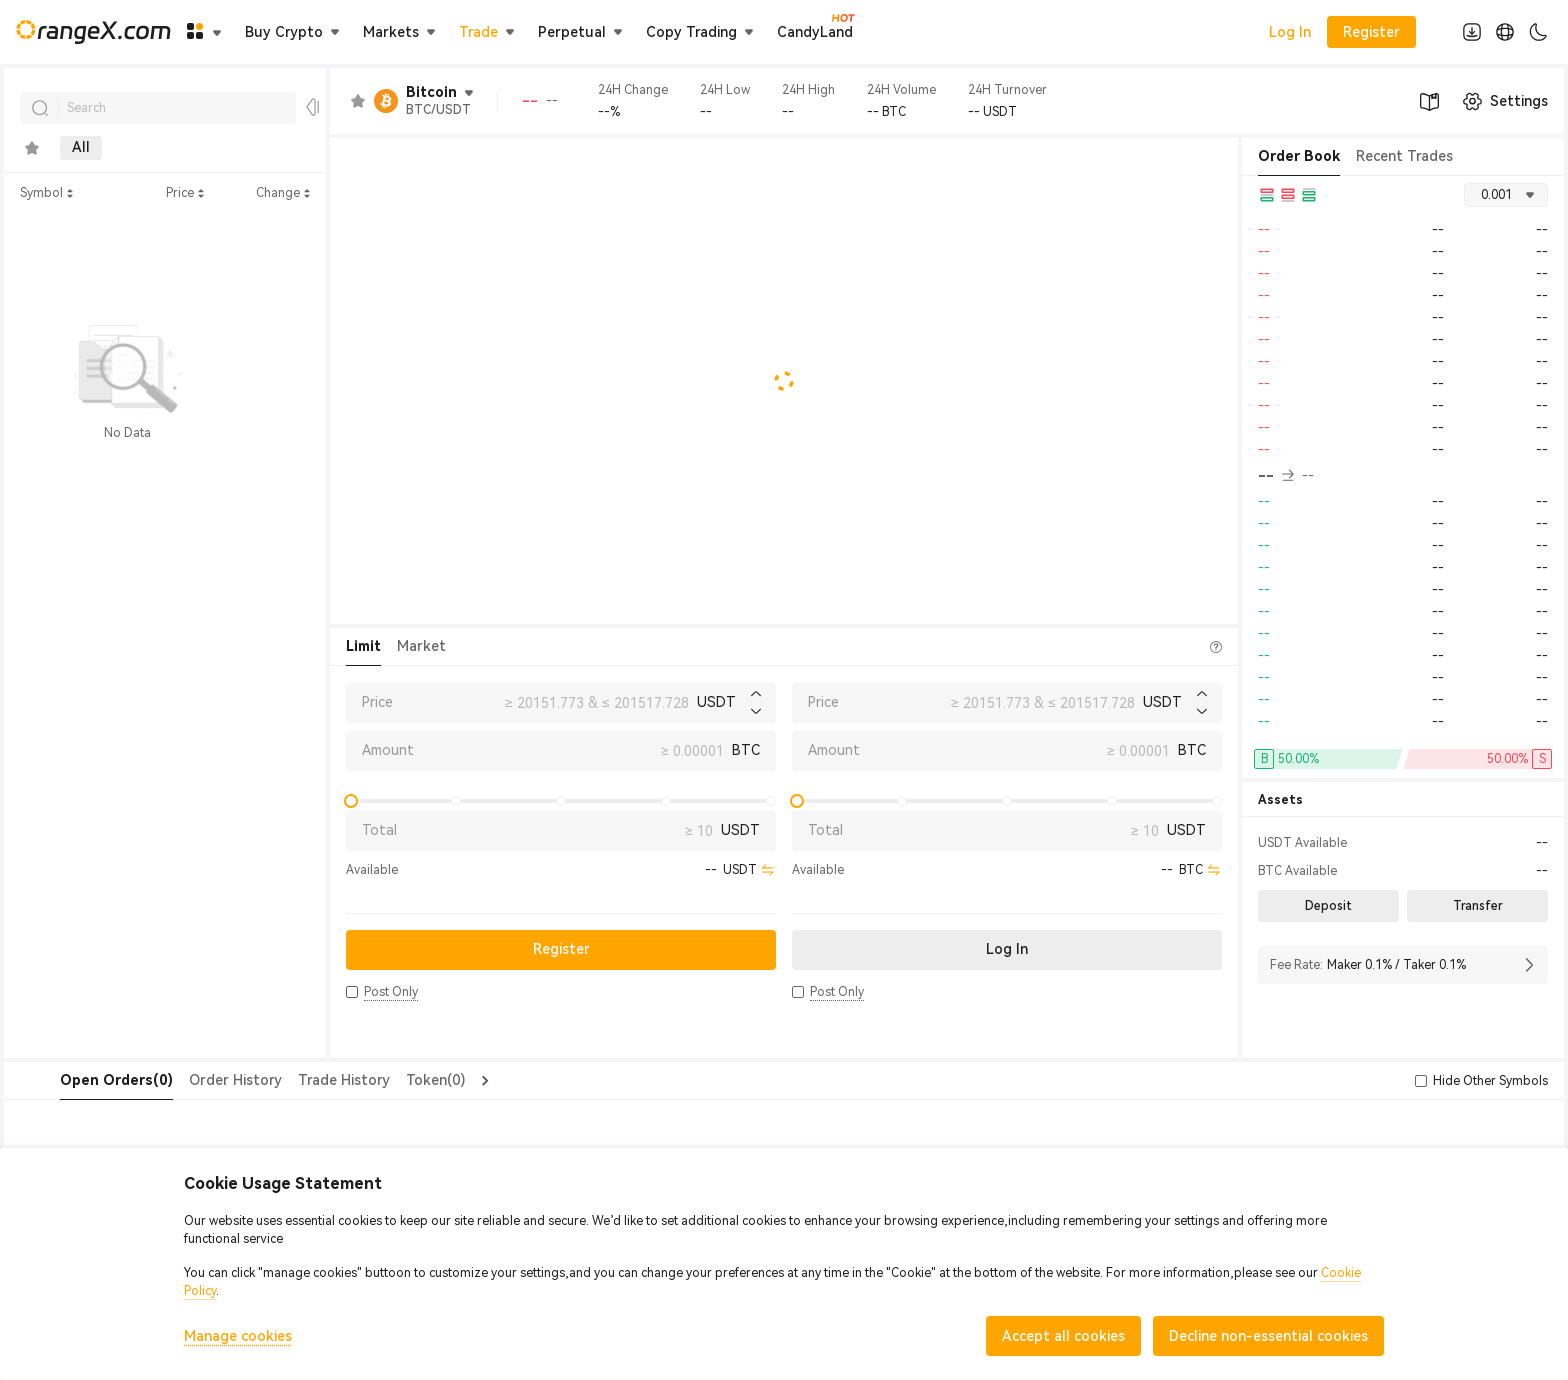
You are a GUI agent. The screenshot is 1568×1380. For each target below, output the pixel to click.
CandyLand (815, 31)
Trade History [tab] (304, 1080)
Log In (1290, 32)
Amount (388, 750)
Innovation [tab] (227, 148)
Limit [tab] (363, 646)
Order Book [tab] (1299, 156)
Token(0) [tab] (395, 1080)
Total (379, 830)
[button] (352, 992)
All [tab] (81, 148)
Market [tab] (421, 646)
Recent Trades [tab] (1404, 156)
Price (377, 702)
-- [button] (1276, 476)
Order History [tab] (195, 1080)
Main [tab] (141, 148)
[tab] (32, 148)
